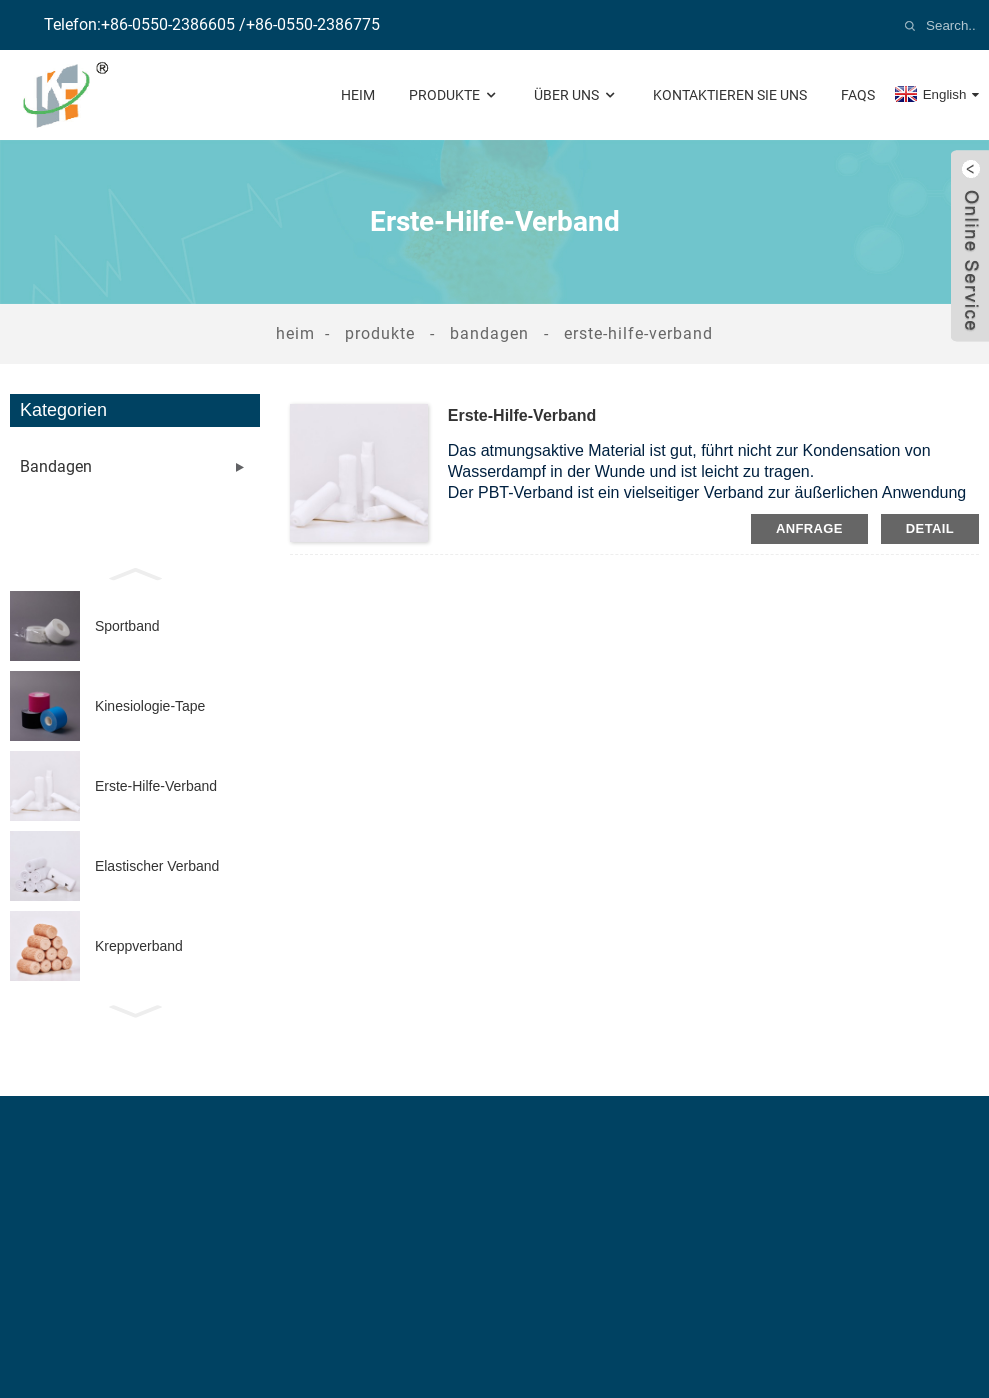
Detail (930, 528)
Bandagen (489, 333)
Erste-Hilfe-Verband (638, 333)
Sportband (127, 626)
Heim (358, 95)
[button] (135, 572)
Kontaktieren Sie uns (730, 95)
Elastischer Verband (157, 866)
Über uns (576, 95)
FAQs (858, 95)
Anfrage (809, 528)
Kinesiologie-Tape (150, 706)
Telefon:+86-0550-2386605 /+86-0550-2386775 (212, 24)
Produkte (454, 95)
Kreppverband (139, 946)
